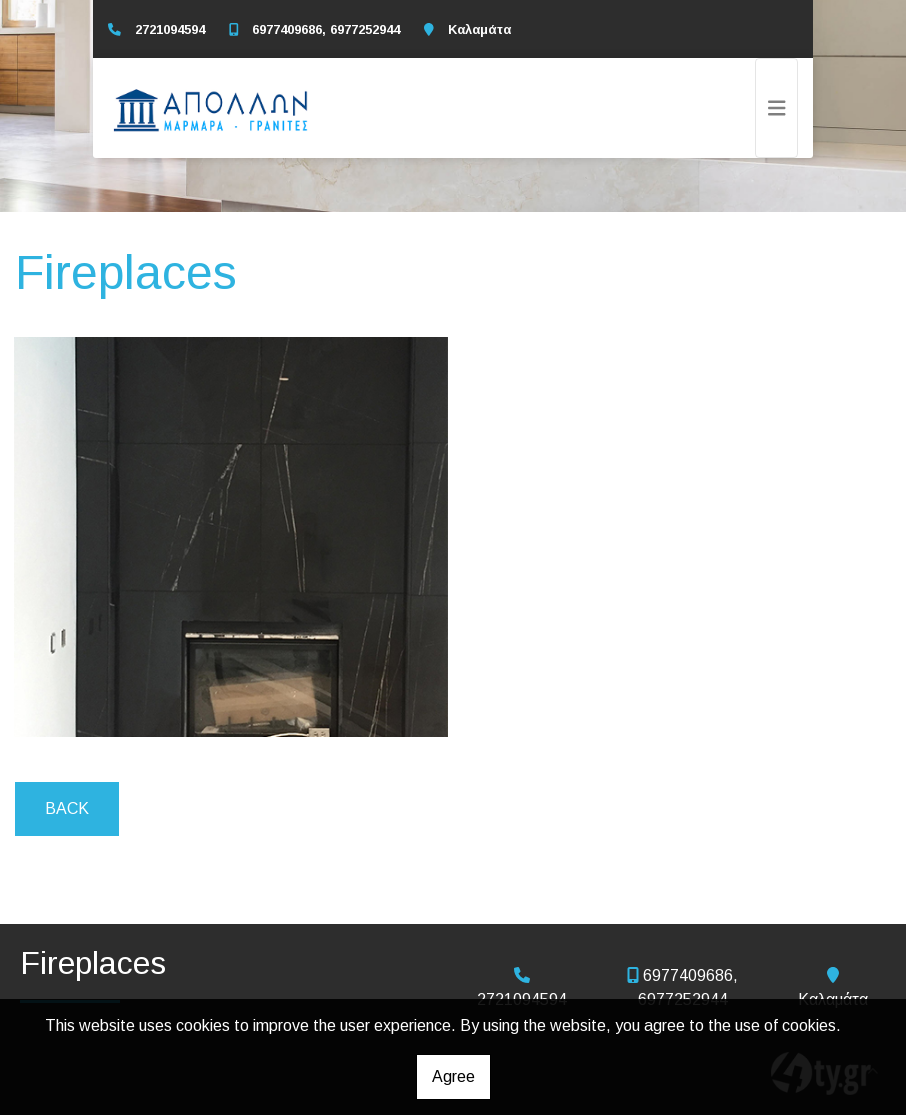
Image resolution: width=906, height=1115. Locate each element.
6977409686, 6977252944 (326, 29)
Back (67, 808)
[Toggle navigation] (777, 108)
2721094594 (170, 29)
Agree (453, 1076)
